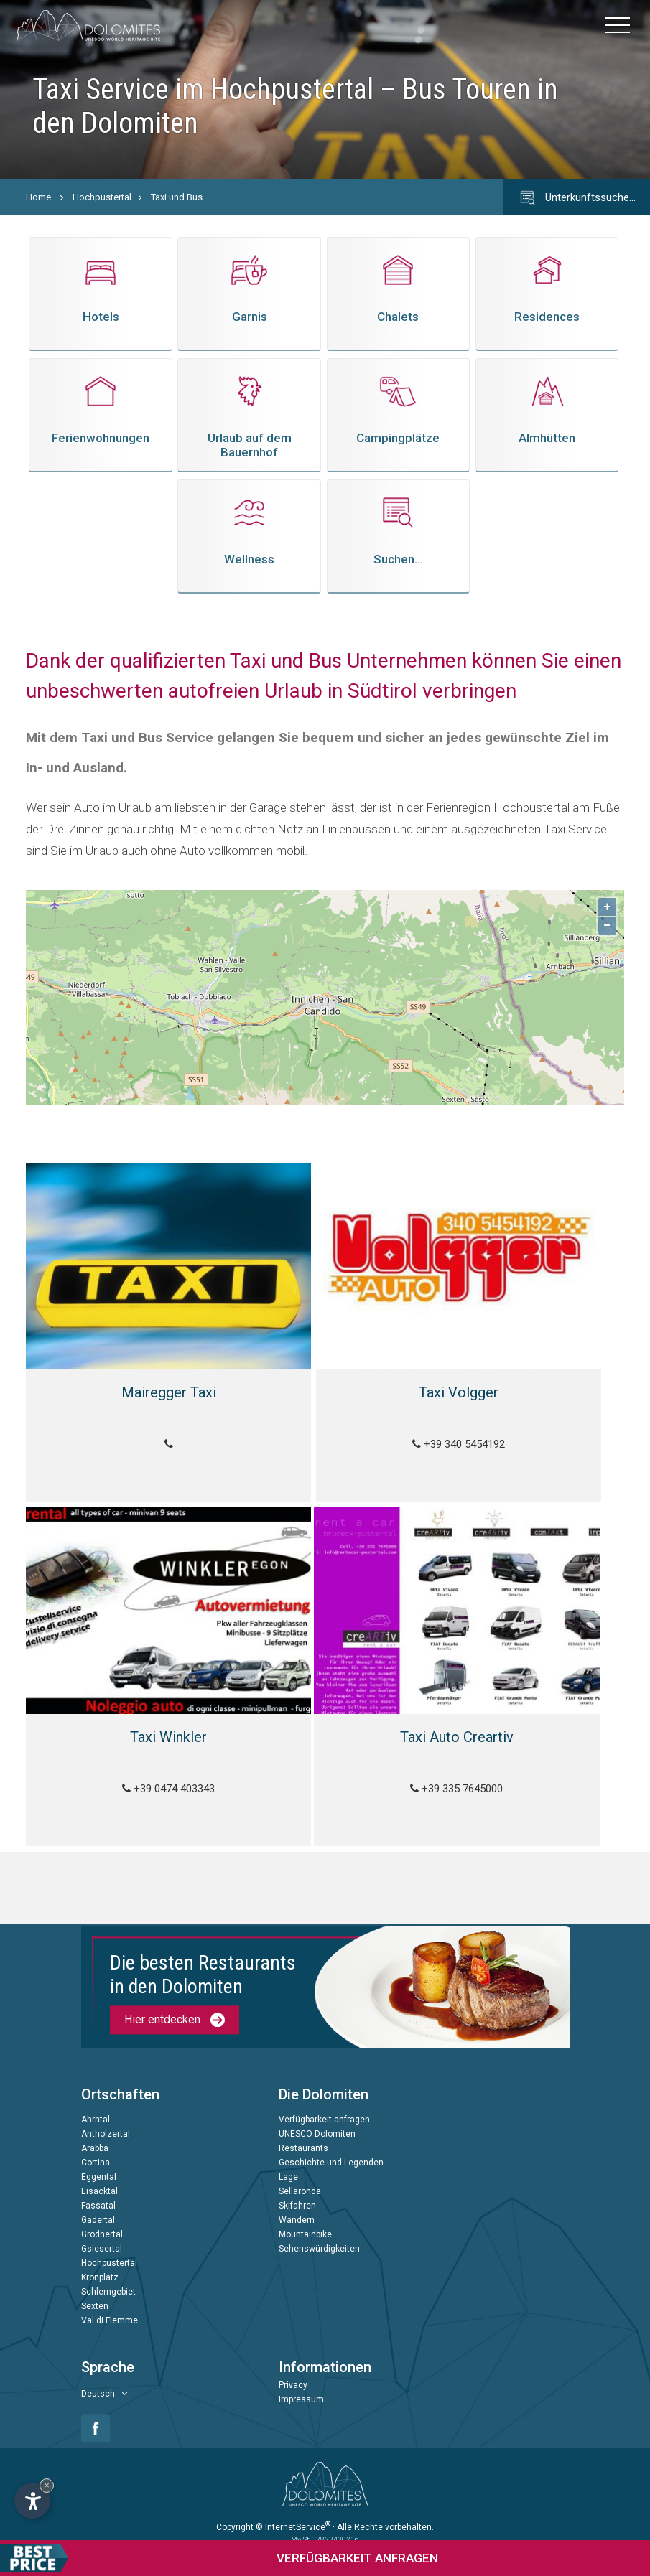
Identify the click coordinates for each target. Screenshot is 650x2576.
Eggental (98, 2160)
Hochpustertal (102, 197)
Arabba (94, 2131)
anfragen (219, 2558)
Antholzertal (105, 2117)
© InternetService (293, 2509)
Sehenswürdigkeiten (319, 2231)
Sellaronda (300, 2174)
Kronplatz (100, 2260)
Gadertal (98, 2203)
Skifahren (297, 2188)
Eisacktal (99, 2174)
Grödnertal (102, 2217)
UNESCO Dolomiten (317, 2117)
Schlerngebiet (108, 2275)
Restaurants (303, 2131)
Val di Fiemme (109, 2303)
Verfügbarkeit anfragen (324, 2102)
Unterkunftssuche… (576, 198)
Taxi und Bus (177, 197)
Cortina (95, 2145)
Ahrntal (95, 2102)
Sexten (94, 2289)
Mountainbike (305, 2217)
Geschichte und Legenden (331, 2145)
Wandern (297, 2203)
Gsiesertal (101, 2231)
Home (38, 197)
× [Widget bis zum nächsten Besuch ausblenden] (47, 2485)
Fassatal (98, 2188)
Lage (288, 2160)
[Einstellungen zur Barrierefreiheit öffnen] (32, 2501)
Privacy (293, 2368)
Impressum (301, 2382)
